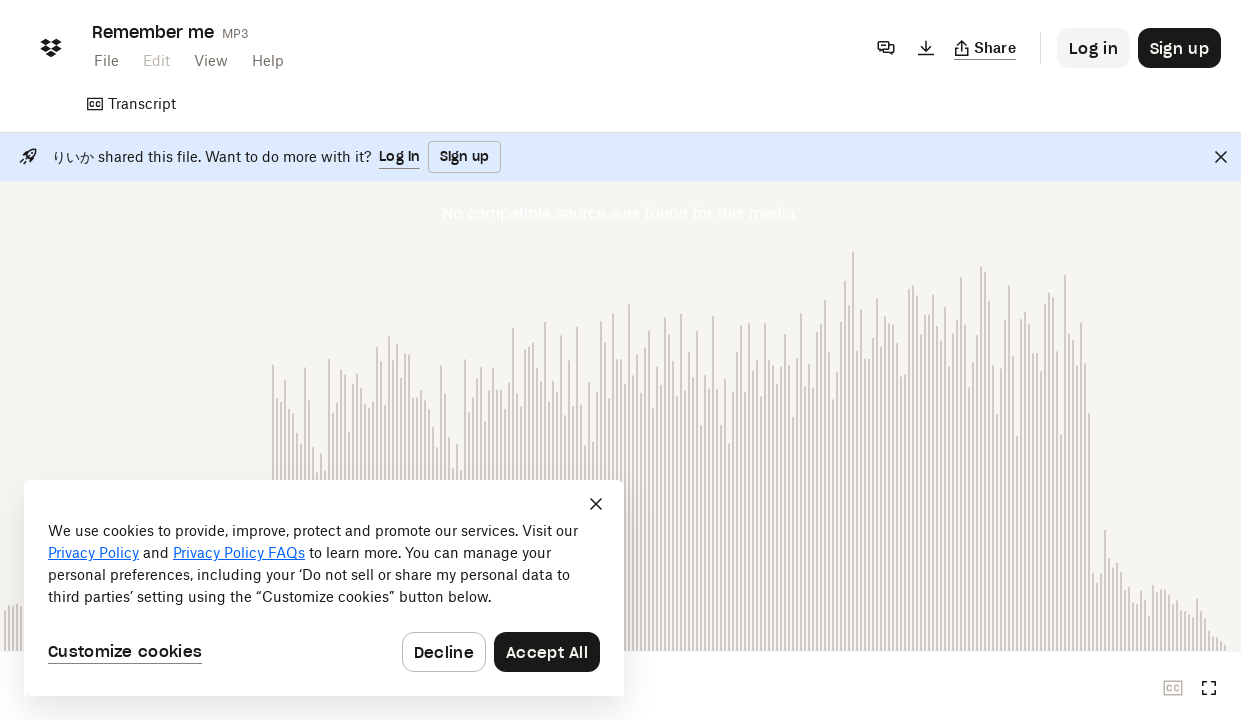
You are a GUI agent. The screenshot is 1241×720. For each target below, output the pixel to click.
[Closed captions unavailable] (1173, 688)
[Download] (926, 48)
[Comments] (886, 48)
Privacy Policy (93, 552)
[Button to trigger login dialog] (1093, 48)
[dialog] (324, 588)
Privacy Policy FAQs (239, 552)
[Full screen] (1209, 688)
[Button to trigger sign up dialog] (1179, 48)
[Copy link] (985, 48)
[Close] (1221, 157)
